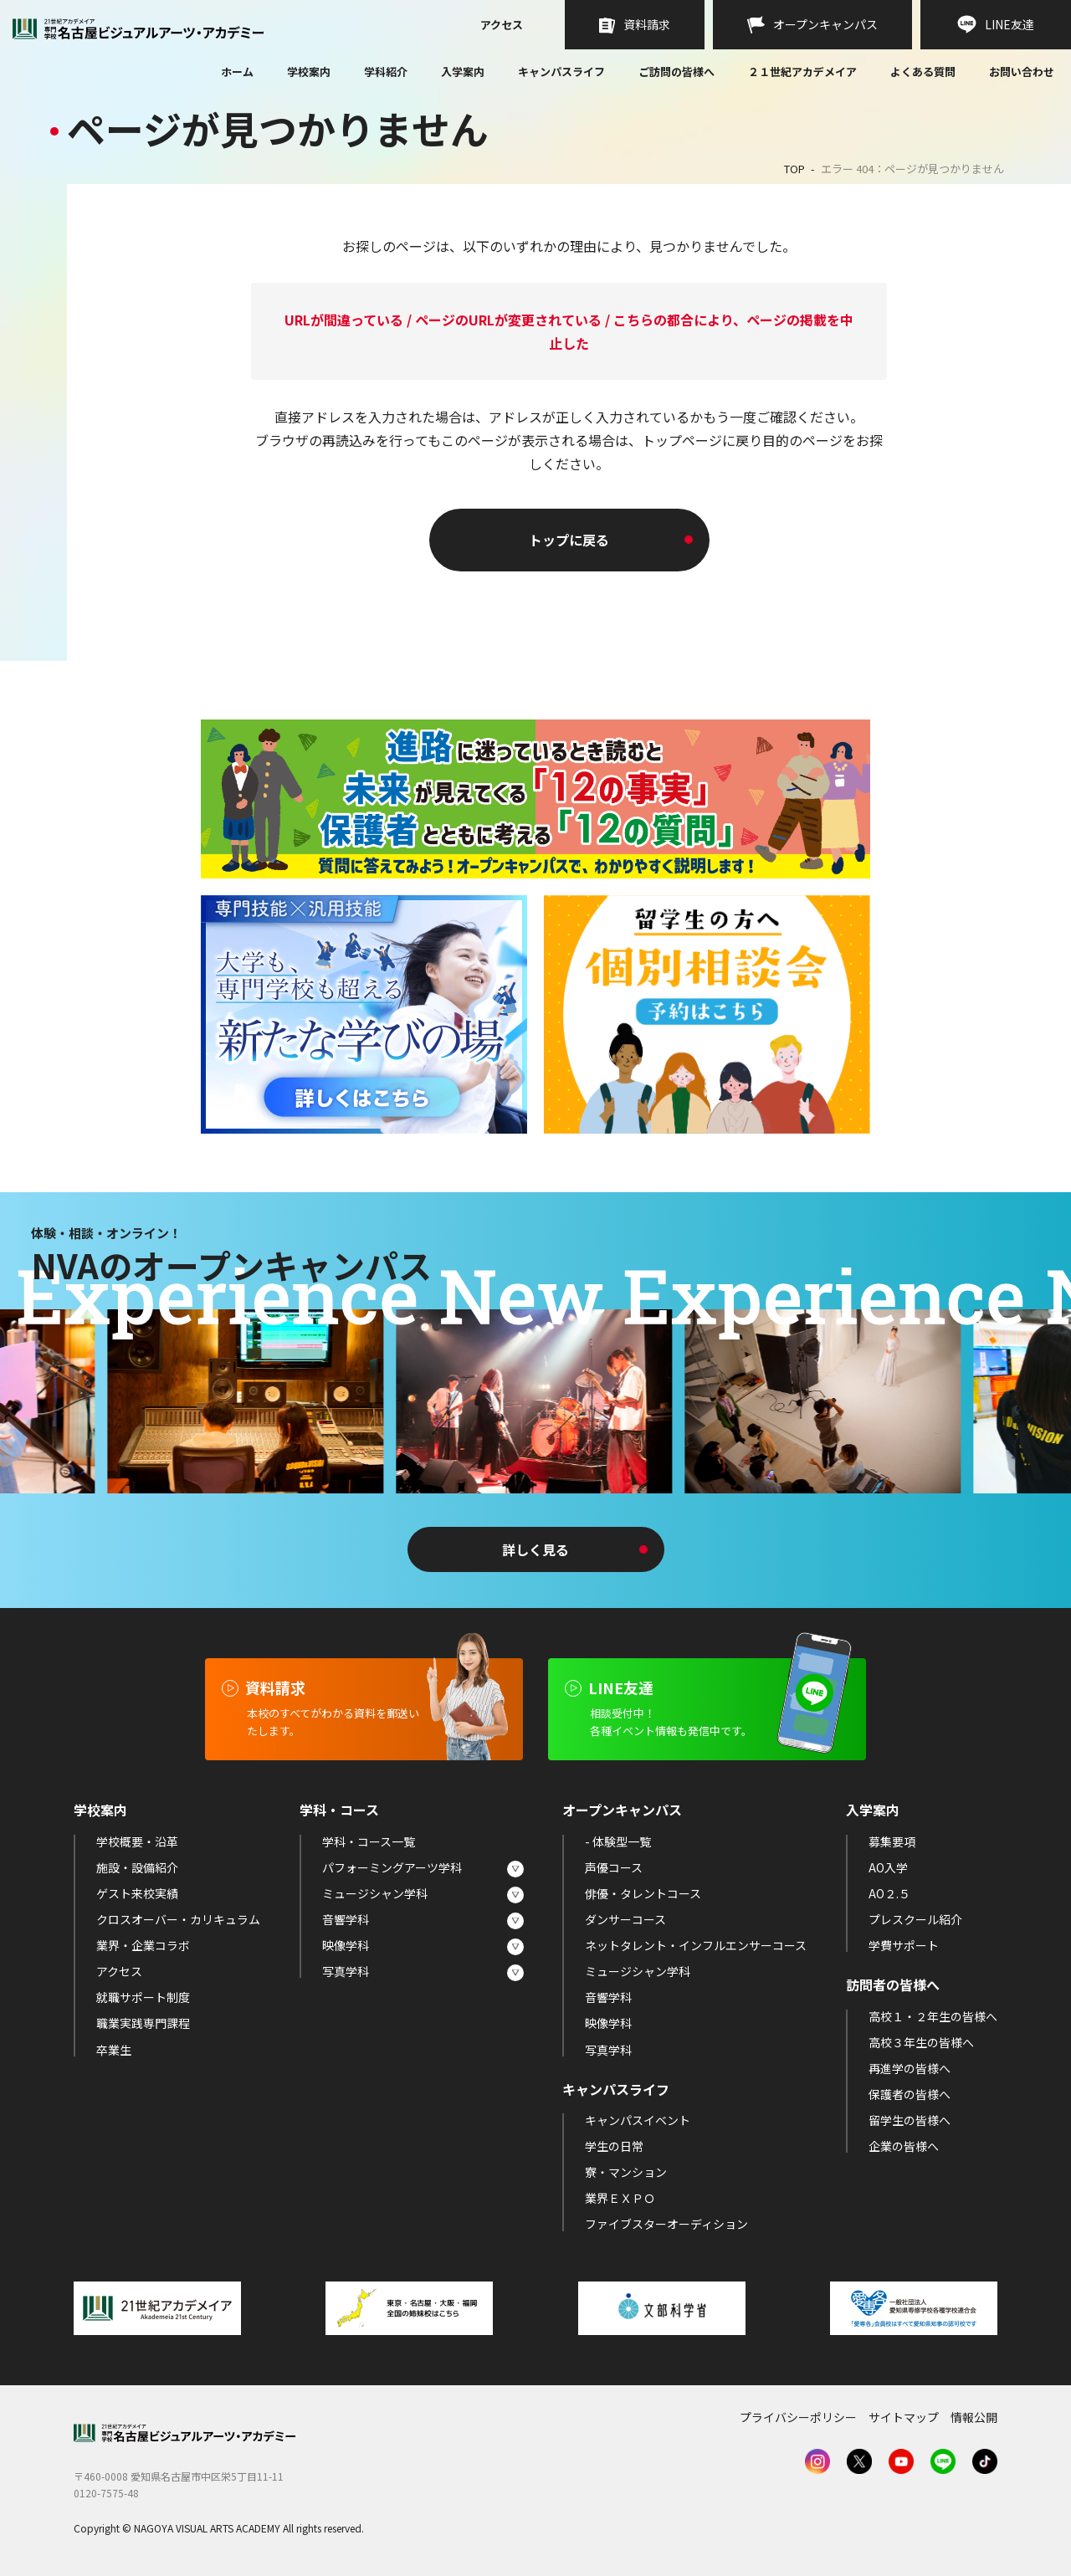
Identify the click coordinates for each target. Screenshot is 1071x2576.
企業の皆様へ (904, 2146)
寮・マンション (626, 2172)
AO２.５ (889, 1893)
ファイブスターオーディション (666, 2223)
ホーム (237, 72)
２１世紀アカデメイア (802, 71)
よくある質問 (923, 72)
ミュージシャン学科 (375, 1893)
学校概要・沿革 (137, 1841)
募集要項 (892, 1841)
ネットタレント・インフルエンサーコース (696, 1945)
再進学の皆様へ (910, 2068)
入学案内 (462, 71)
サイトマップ (904, 2417)
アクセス (501, 26)
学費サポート (904, 1945)
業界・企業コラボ (143, 1945)
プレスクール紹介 (915, 1919)
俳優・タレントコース (643, 1893)
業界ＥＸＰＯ (620, 2197)
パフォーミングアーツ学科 (392, 1867)
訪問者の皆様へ (893, 1984)
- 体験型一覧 (618, 1841)
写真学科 (345, 1971)
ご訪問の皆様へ (676, 71)
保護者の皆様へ (910, 2094)
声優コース (614, 1867)
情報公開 (974, 2417)
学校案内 (309, 71)
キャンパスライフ (561, 71)
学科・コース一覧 (368, 1841)
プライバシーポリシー (798, 2417)
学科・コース (339, 1810)
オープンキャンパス (622, 1810)
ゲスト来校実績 (137, 1893)
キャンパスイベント (637, 2120)
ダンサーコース (625, 1919)
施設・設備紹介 (137, 1867)
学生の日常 (614, 2146)
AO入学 (888, 1867)
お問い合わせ (1021, 72)
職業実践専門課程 (143, 2023)
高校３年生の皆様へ (921, 2042)
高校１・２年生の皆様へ (933, 2016)
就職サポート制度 (143, 1997)
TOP (794, 169)
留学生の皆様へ (910, 2120)
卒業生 (113, 2049)
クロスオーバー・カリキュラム (178, 1919)
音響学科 (345, 1919)
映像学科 (345, 1945)
